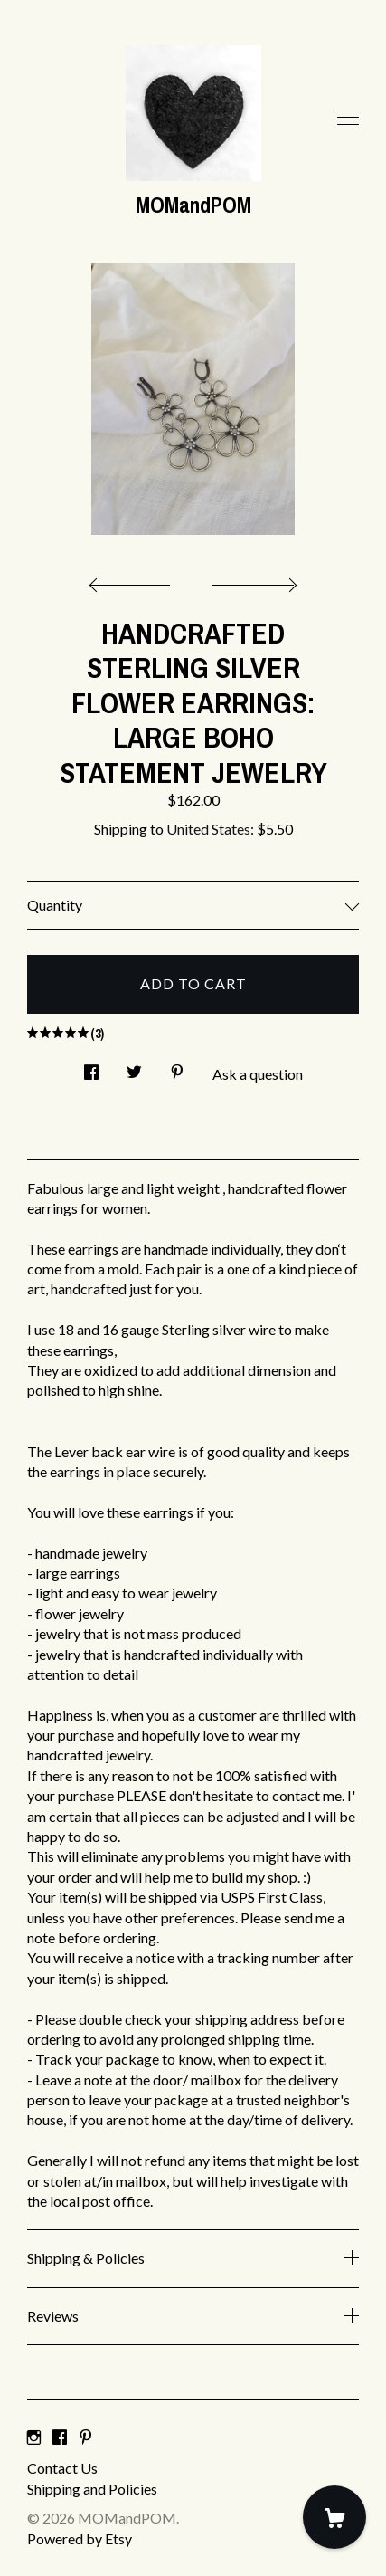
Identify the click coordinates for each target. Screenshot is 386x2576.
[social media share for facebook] (91, 1066)
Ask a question (257, 1074)
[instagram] (34, 2437)
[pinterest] (86, 2437)
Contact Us (62, 2467)
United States (208, 828)
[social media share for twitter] (134, 1066)
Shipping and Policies (92, 2488)
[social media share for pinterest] (177, 1066)
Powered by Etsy (79, 2538)
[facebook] (59, 2437)
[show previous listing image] (134, 580)
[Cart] (334, 2517)
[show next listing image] (252, 580)
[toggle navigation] (348, 118)
